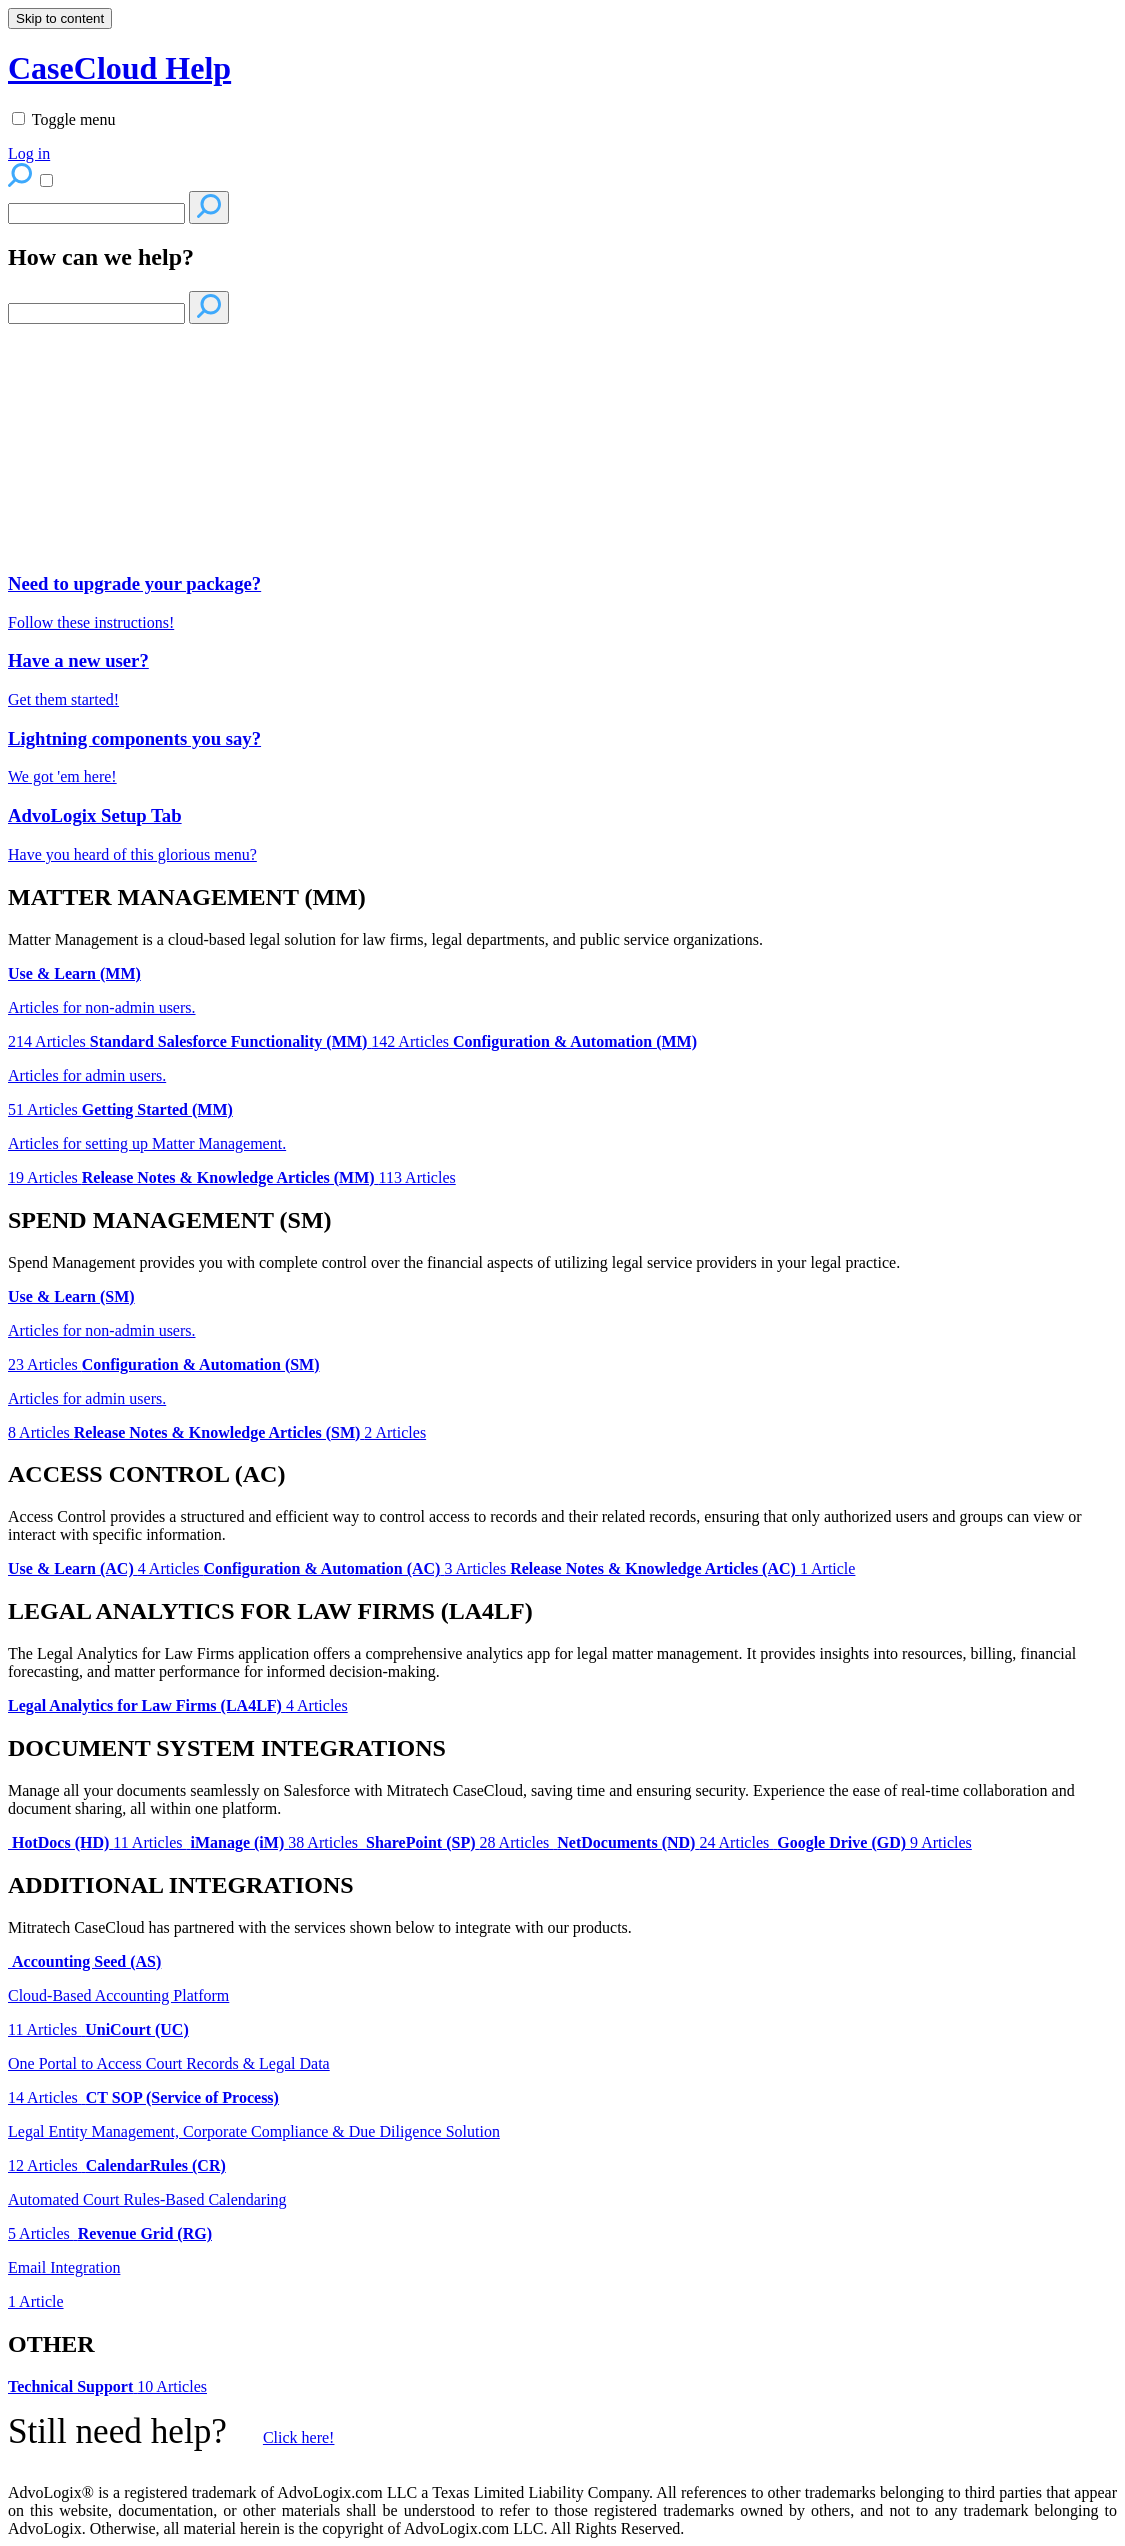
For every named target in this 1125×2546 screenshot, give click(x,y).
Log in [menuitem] (29, 153)
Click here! (299, 2437)
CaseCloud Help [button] (119, 68)
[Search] (96, 213)
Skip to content (60, 18)
